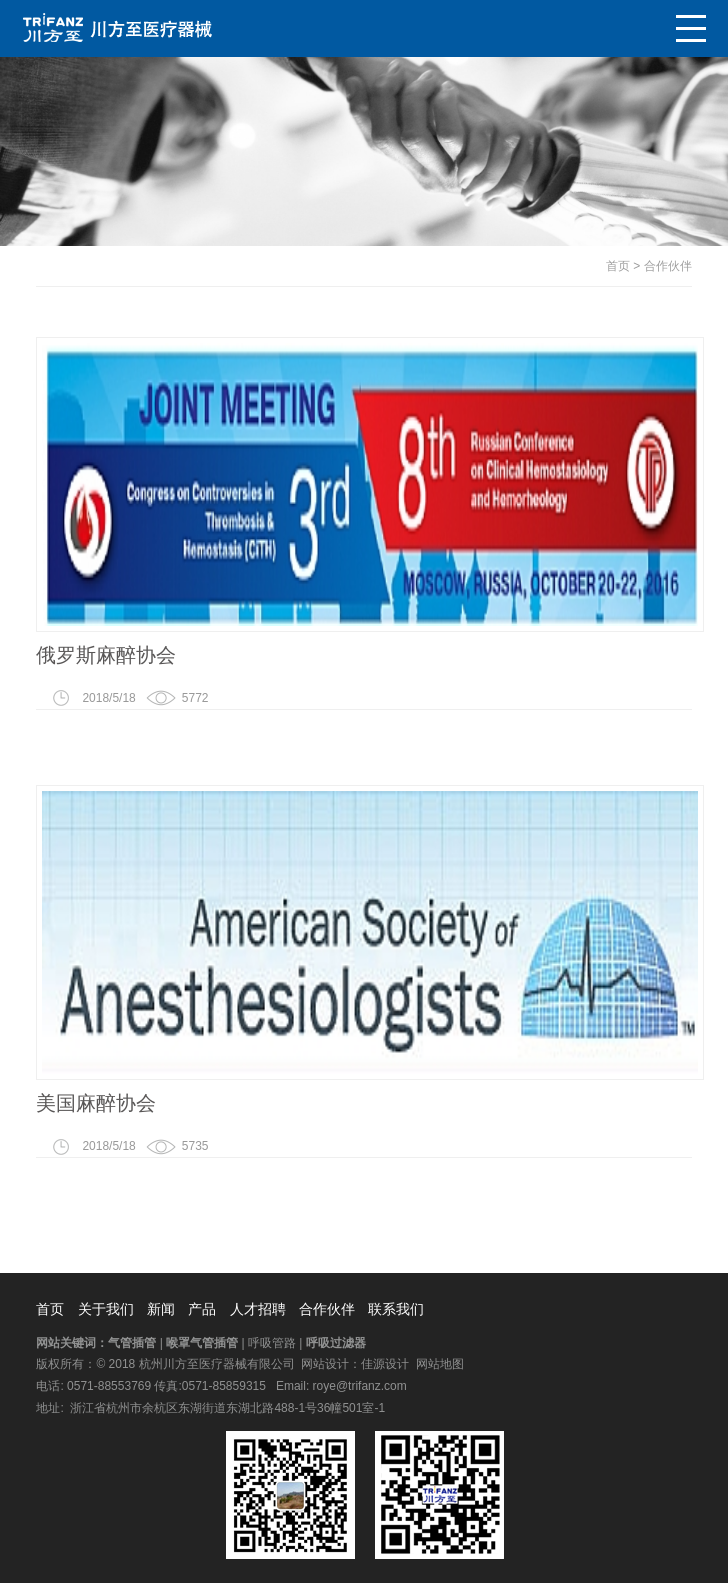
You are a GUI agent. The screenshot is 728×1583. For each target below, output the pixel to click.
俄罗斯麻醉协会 (106, 655)
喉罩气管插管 (202, 1343)
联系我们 (396, 1309)
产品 (202, 1309)
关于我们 (106, 1309)
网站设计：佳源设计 (355, 1364)
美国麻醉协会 (96, 1103)
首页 (618, 266)
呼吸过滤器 (336, 1343)
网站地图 (440, 1364)
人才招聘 (258, 1309)
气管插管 (132, 1343)
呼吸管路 (272, 1343)
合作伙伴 (668, 266)
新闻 (161, 1309)
